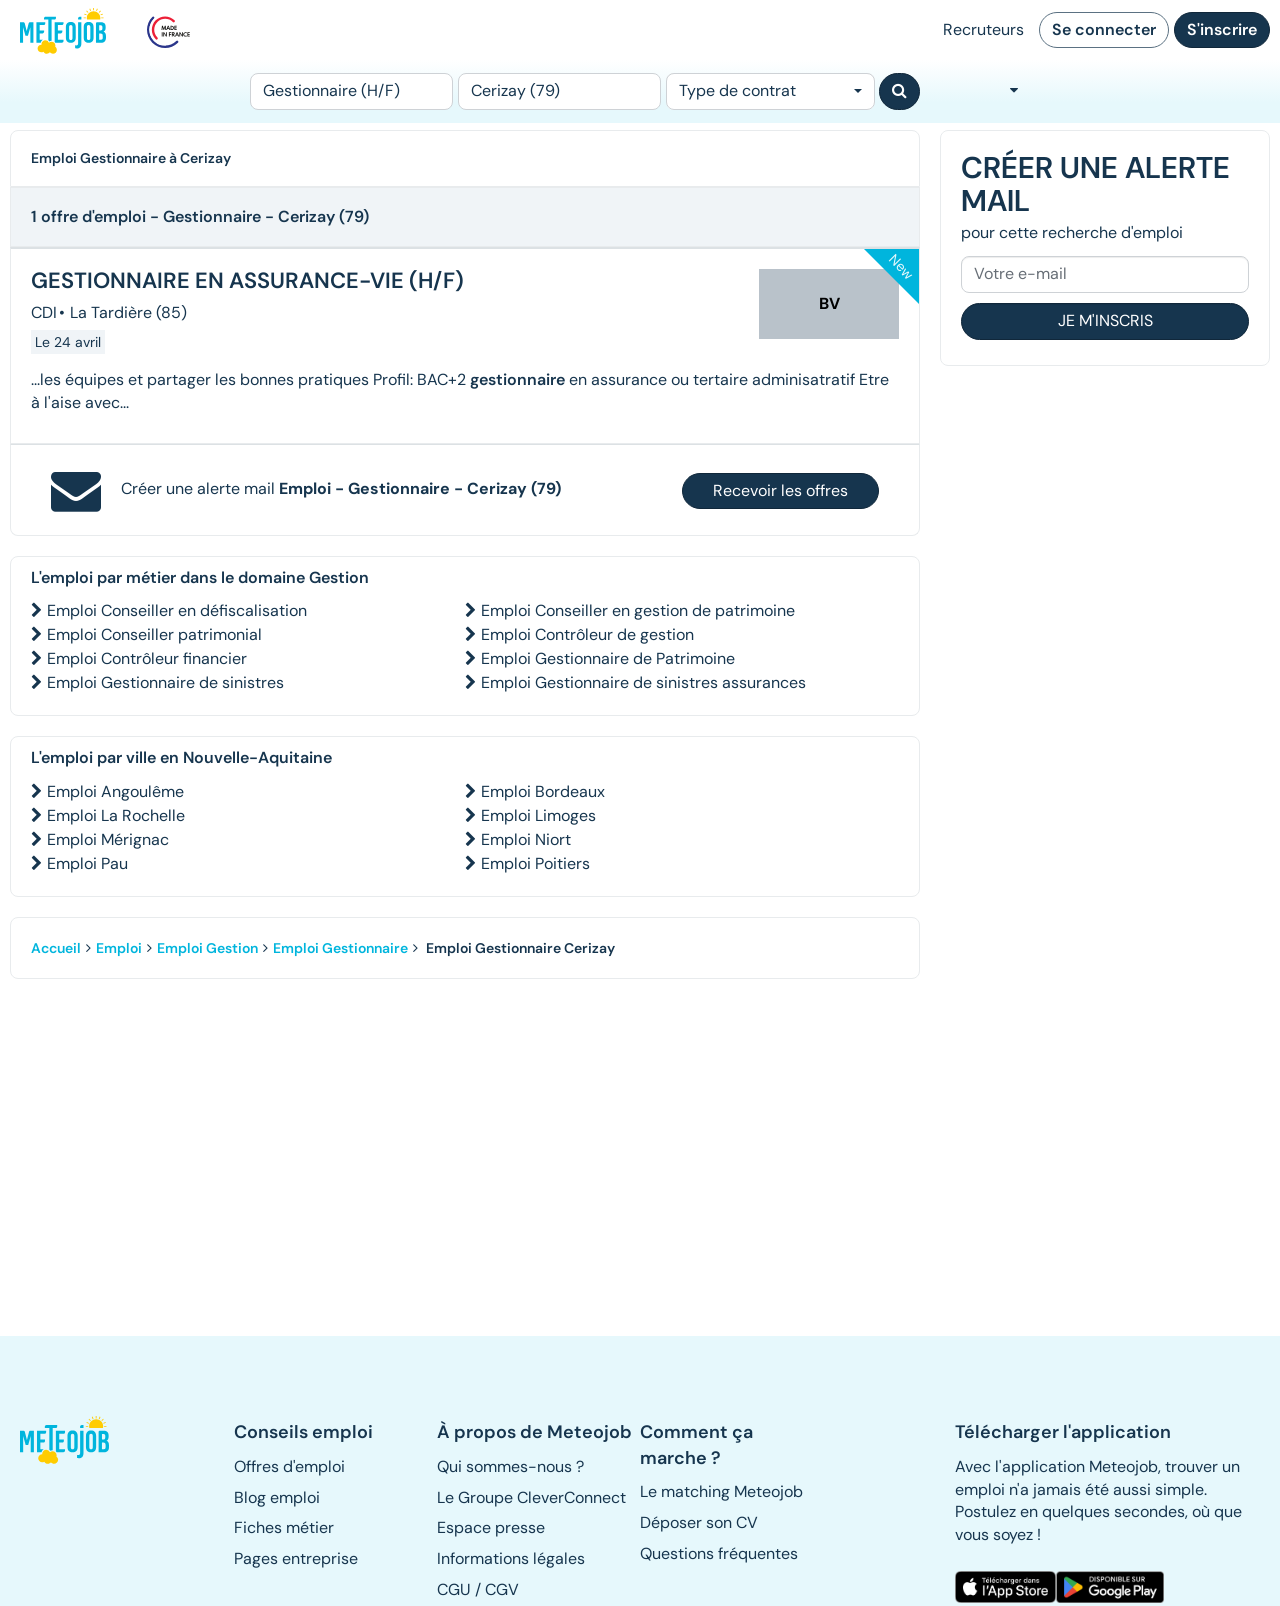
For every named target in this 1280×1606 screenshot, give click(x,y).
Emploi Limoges (538, 815)
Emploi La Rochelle (116, 815)
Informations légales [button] (511, 1558)
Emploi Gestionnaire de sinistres (165, 682)
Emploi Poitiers (535, 863)
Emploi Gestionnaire (340, 948)
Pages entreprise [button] (296, 1558)
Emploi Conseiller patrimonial (154, 634)
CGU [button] (454, 1589)
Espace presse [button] (491, 1527)
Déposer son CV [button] (699, 1522)
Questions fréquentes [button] (719, 1553)
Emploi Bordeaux (543, 791)
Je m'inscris (1105, 320)
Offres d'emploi (289, 1466)
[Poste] (351, 91)
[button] (66, 1440)
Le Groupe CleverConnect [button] (531, 1497)
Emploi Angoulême (115, 791)
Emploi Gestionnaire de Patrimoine (608, 658)
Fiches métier (284, 1527)
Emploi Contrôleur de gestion (587, 634)
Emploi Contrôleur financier (147, 658)
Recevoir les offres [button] (780, 490)
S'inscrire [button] (1222, 29)
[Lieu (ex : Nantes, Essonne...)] (559, 91)
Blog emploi (277, 1497)
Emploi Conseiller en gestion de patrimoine (638, 610)
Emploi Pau (87, 863)
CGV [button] (502, 1589)
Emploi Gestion (207, 948)
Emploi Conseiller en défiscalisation (177, 610)
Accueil (56, 948)
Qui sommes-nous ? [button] (510, 1466)
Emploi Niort (526, 839)
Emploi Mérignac (108, 839)
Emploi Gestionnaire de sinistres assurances (643, 682)
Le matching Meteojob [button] (721, 1491)
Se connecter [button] (1104, 29)
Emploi (119, 948)
